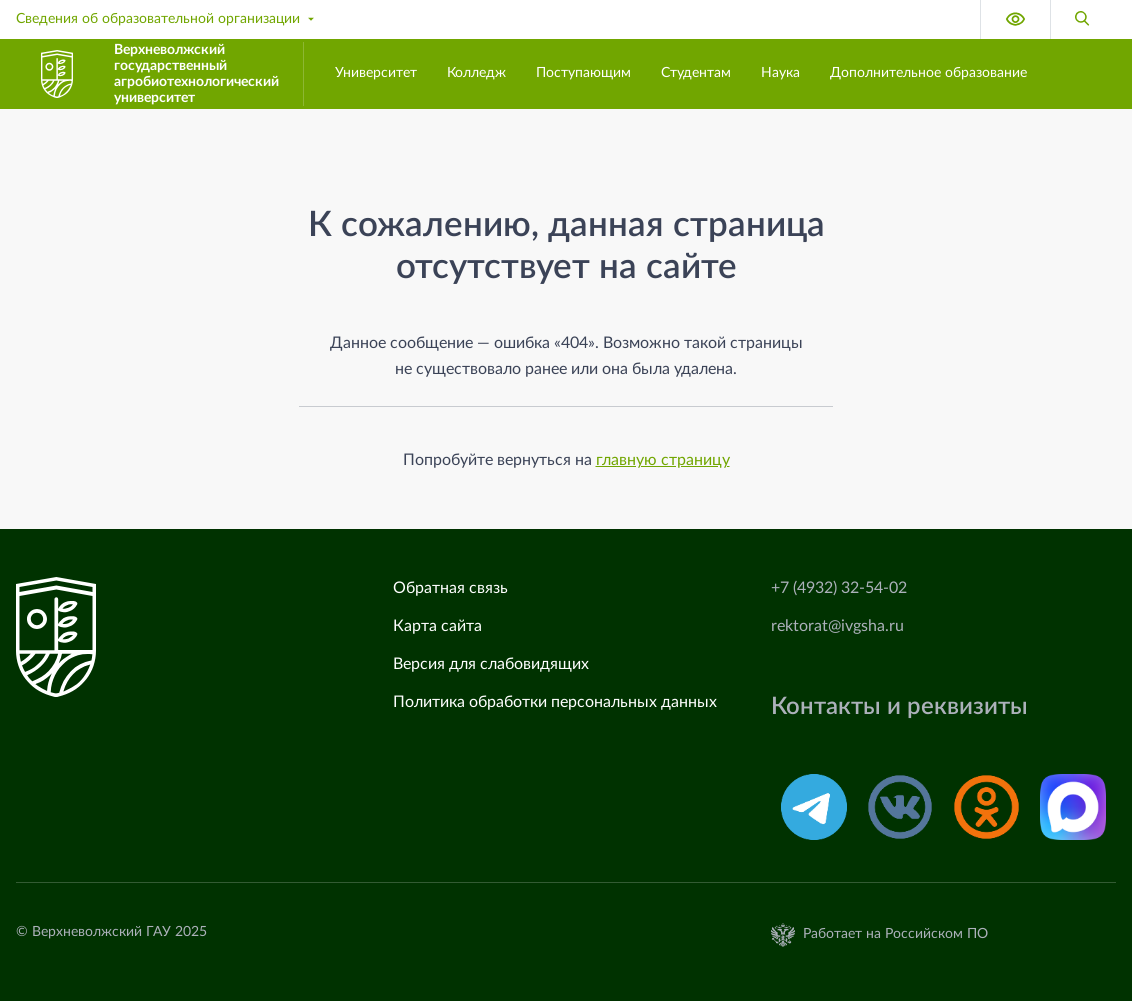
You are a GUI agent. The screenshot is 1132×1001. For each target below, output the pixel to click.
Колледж (476, 73)
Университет (376, 73)
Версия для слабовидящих (491, 664)
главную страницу (663, 460)
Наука (780, 73)
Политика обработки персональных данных (555, 702)
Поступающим (583, 73)
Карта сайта (437, 626)
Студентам (696, 73)
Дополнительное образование (928, 73)
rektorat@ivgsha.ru (837, 626)
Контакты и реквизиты (899, 707)
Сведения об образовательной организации (167, 19)
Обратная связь (450, 588)
